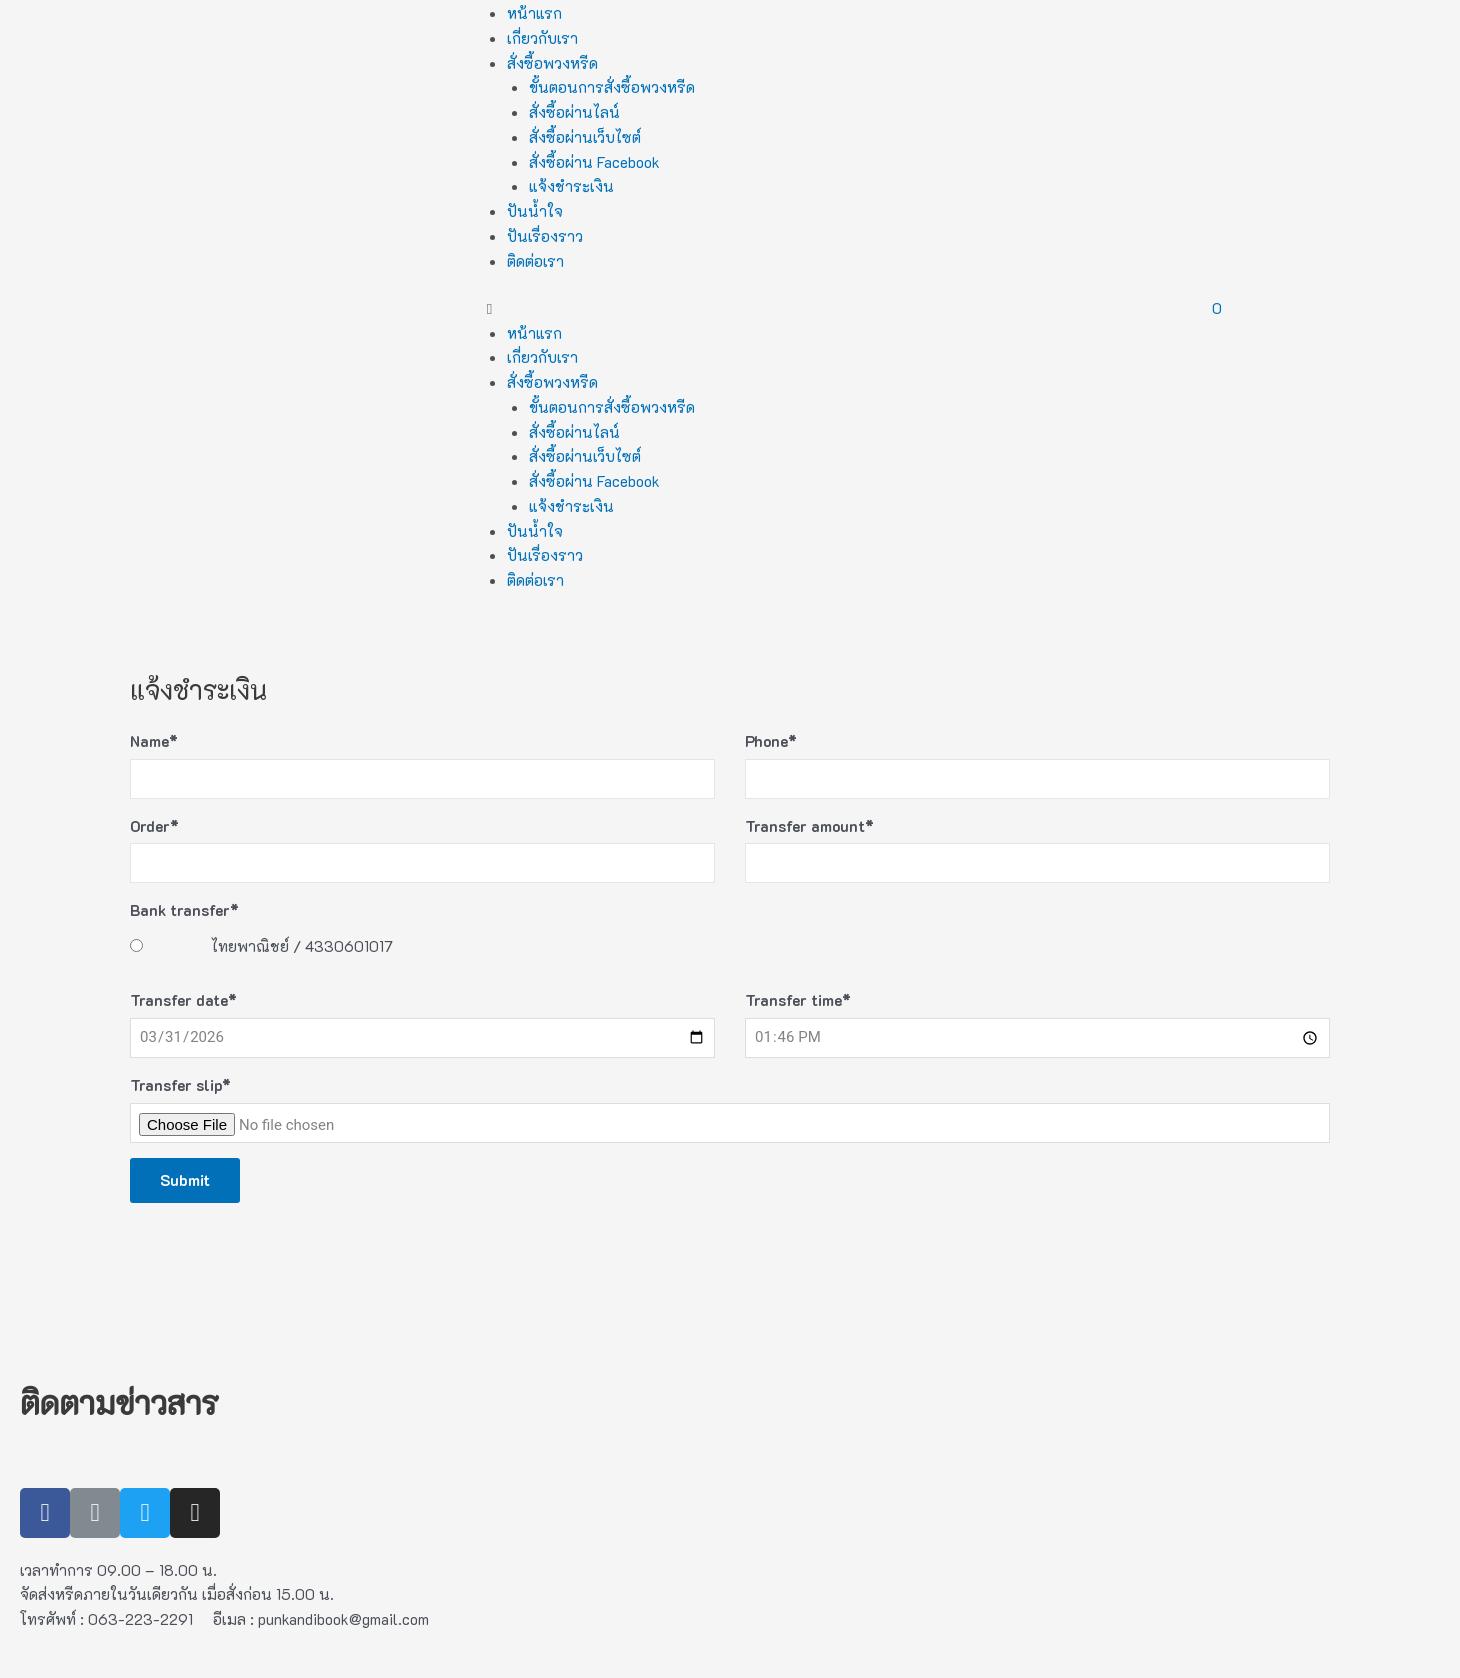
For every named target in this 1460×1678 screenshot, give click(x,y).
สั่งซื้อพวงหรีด (552, 63)
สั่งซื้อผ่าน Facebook (594, 162)
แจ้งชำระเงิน (571, 186)
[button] (730, 308)
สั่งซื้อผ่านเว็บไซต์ (585, 137)
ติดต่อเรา (535, 261)
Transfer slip (180, 1085)
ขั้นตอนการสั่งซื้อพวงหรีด (612, 87)
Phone (771, 741)
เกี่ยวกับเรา (542, 38)
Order (154, 826)
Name (154, 741)
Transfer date (183, 1000)
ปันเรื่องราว (545, 236)
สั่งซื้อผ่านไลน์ (574, 112)
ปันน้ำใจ (535, 211)
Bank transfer (184, 910)
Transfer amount (809, 826)
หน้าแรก (534, 13)
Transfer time (798, 1000)
